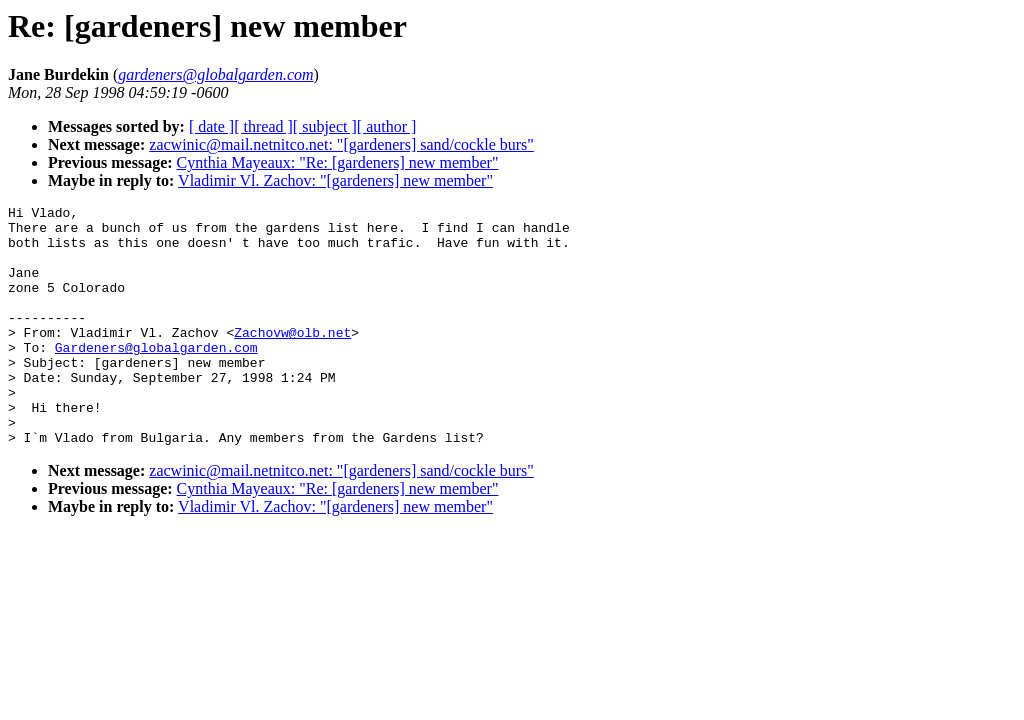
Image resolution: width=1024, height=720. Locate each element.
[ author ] (387, 126)
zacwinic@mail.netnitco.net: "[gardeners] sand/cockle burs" (341, 144)
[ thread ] (263, 126)
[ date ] (211, 126)
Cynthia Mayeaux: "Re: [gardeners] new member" (338, 162)
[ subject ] (325, 126)
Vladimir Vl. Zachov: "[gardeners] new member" (335, 180)
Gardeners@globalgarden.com (156, 377)
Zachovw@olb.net (292, 359)
